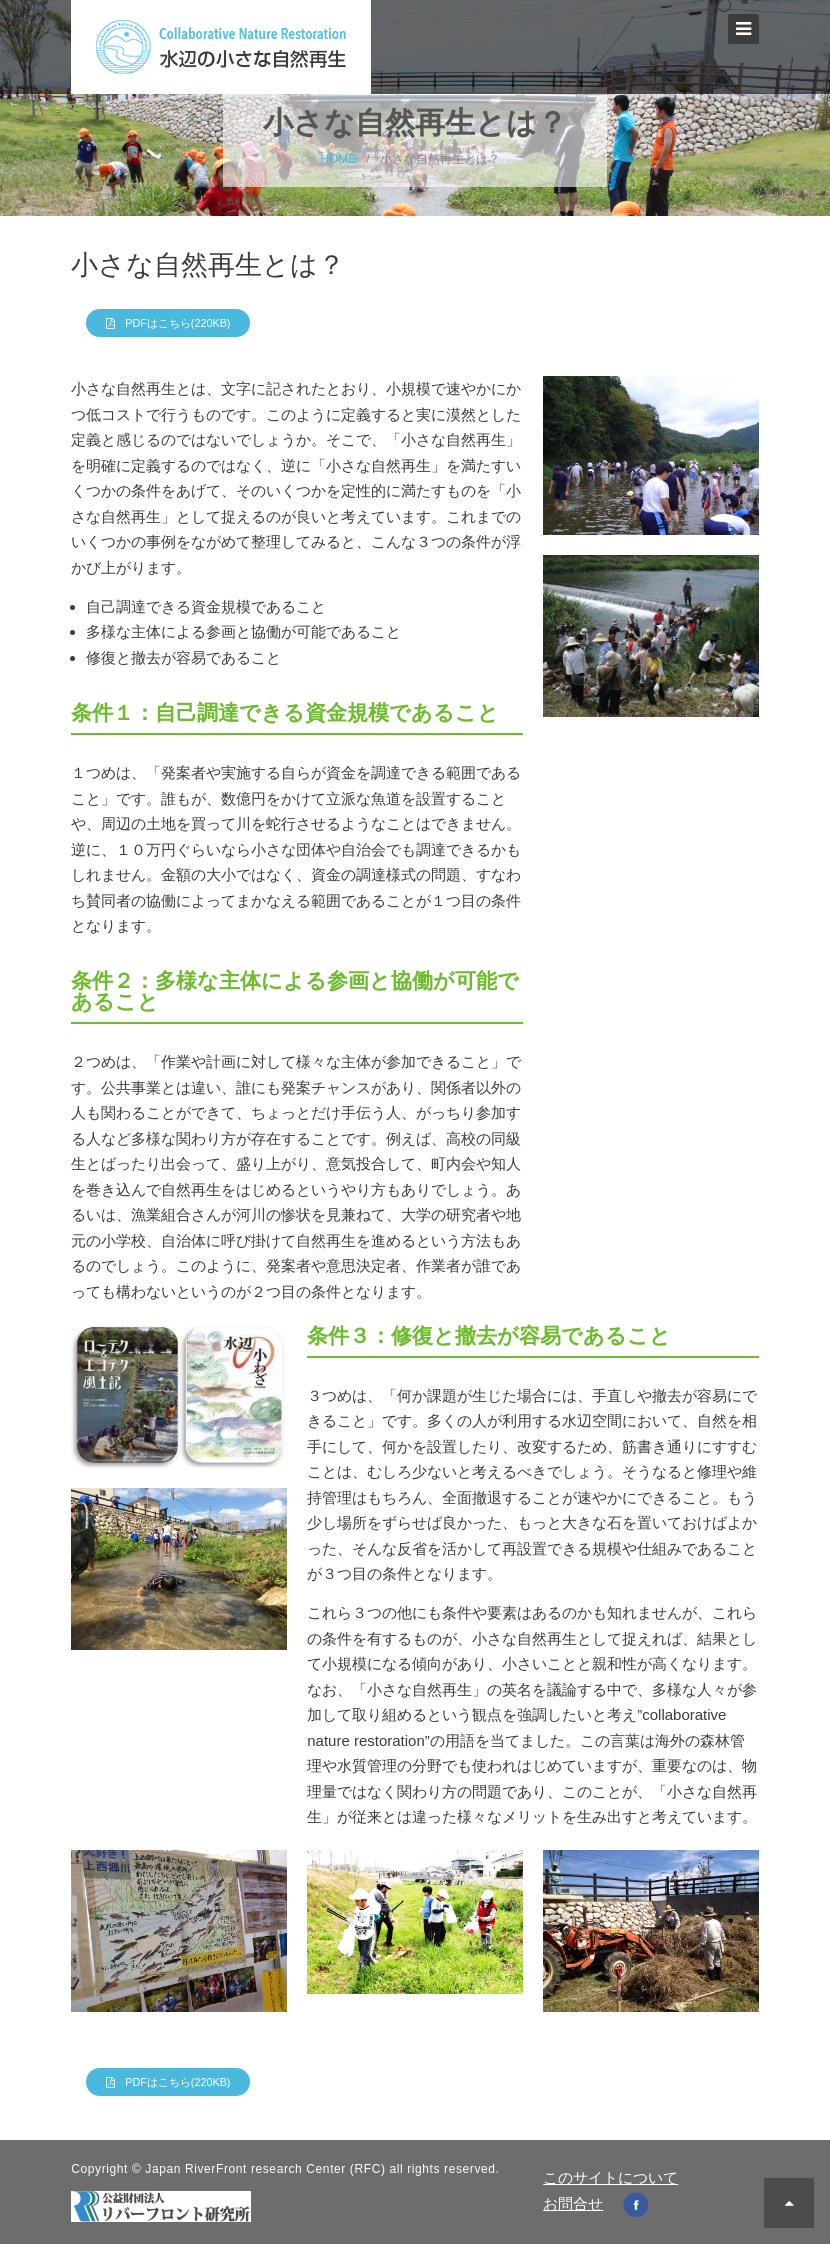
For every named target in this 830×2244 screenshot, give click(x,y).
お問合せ (573, 2203)
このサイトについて (610, 2177)
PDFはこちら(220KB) (177, 323)
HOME (338, 159)
